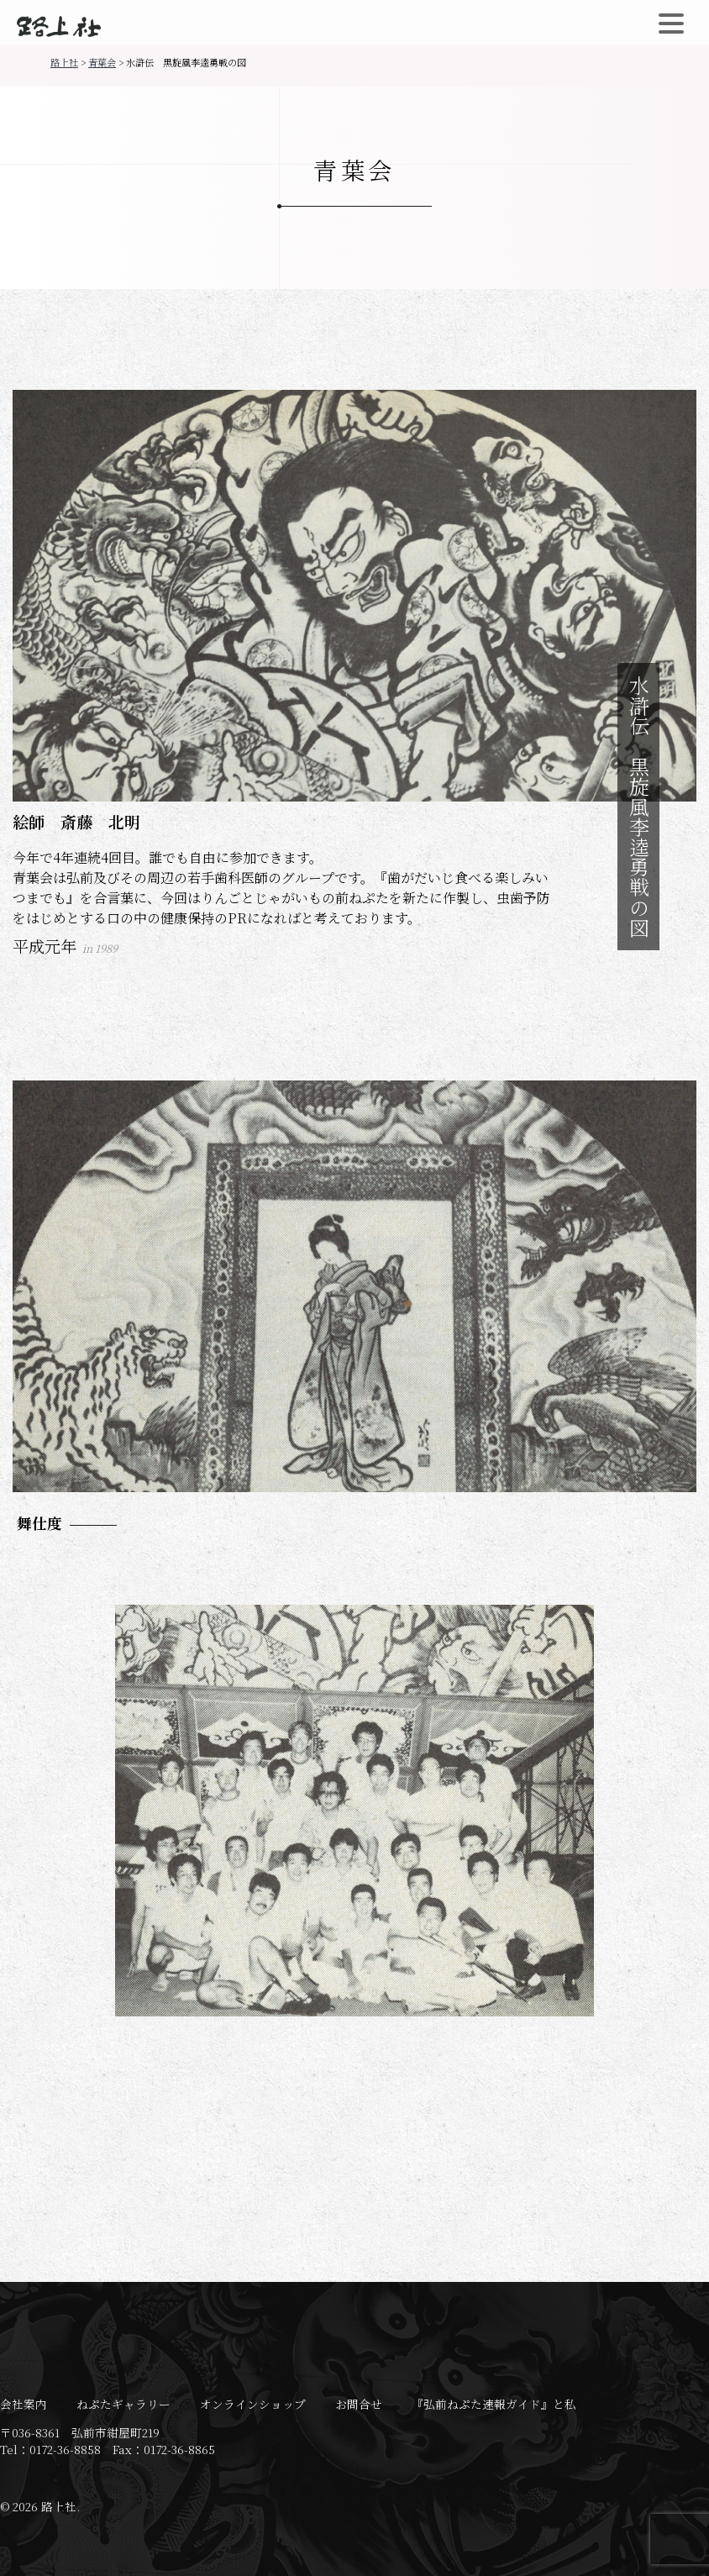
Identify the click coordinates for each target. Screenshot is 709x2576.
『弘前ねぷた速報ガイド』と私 (494, 2403)
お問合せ (358, 2403)
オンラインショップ (253, 2403)
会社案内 (23, 2403)
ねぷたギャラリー (123, 2403)
